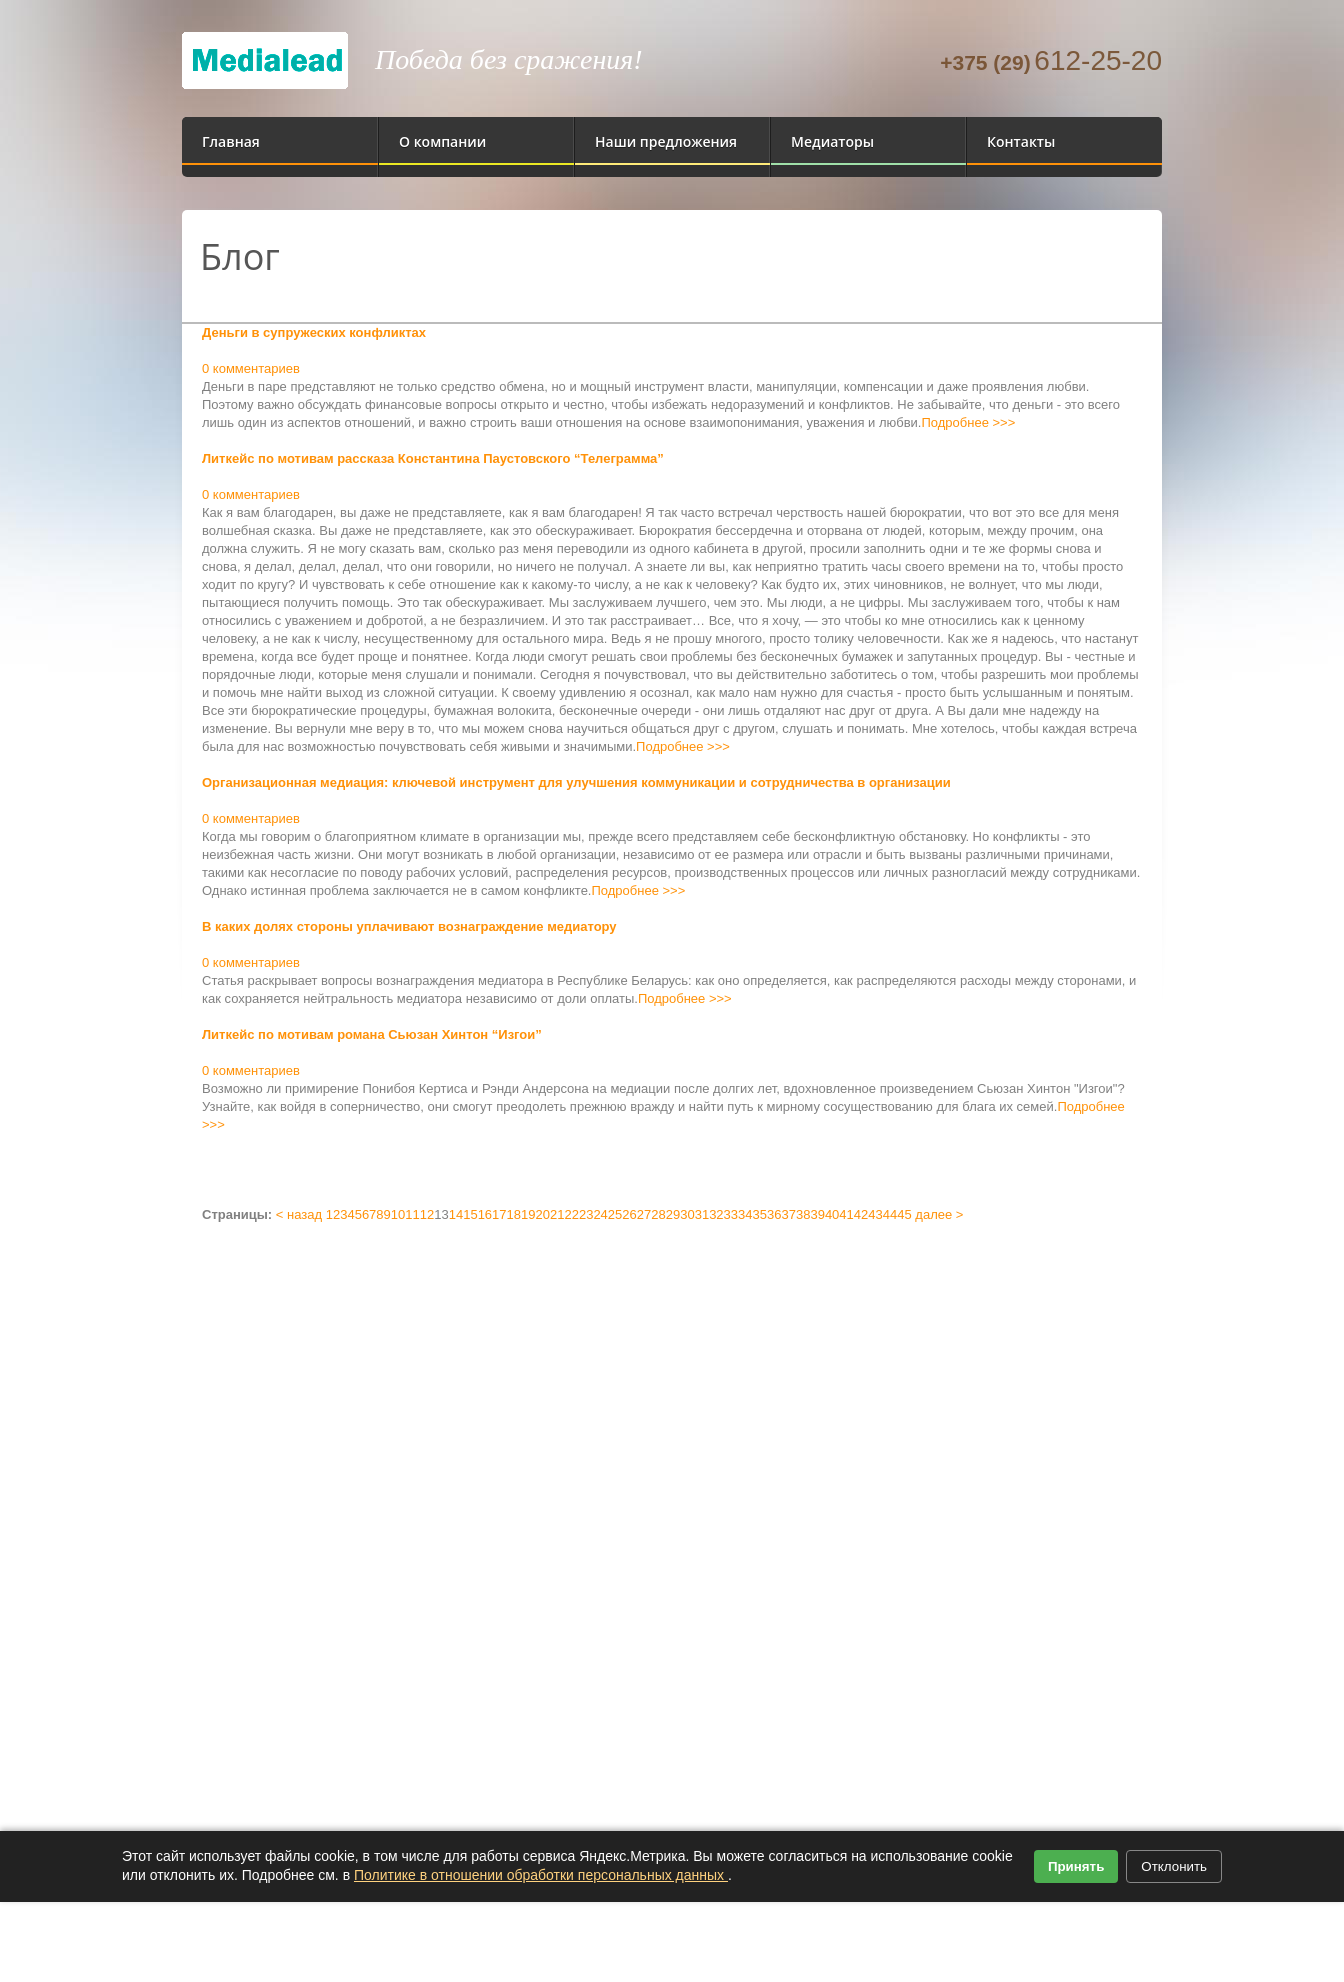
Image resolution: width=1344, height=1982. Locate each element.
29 (673, 1214)
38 (803, 1214)
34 (745, 1214)
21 (557, 1214)
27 (644, 1214)
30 (687, 1214)
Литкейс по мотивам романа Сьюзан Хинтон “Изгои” (372, 1034)
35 (760, 1214)
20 (543, 1214)
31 (702, 1214)
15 (470, 1214)
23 (586, 1214)
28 (658, 1214)
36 (774, 1214)
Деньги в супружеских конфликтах (314, 332)
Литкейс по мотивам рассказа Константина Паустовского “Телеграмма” (433, 458)
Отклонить (1174, 1866)
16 (485, 1214)
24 (600, 1214)
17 (499, 1214)
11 (412, 1214)
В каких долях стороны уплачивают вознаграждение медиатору (409, 926)
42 (861, 1214)
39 (817, 1214)
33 (731, 1214)
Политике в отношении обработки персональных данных (541, 1875)
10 (398, 1214)
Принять (1076, 1866)
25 (615, 1214)
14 (456, 1214)
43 (875, 1214)
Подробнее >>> (968, 422)
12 (427, 1214)
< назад (299, 1214)
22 (571, 1214)
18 (514, 1214)
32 (716, 1214)
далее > (939, 1214)
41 (846, 1214)
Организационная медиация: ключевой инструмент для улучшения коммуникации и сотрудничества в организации (576, 782)
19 (528, 1214)
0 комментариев (251, 368)
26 (629, 1214)
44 (890, 1214)
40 (832, 1214)
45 (904, 1214)
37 (788, 1214)
